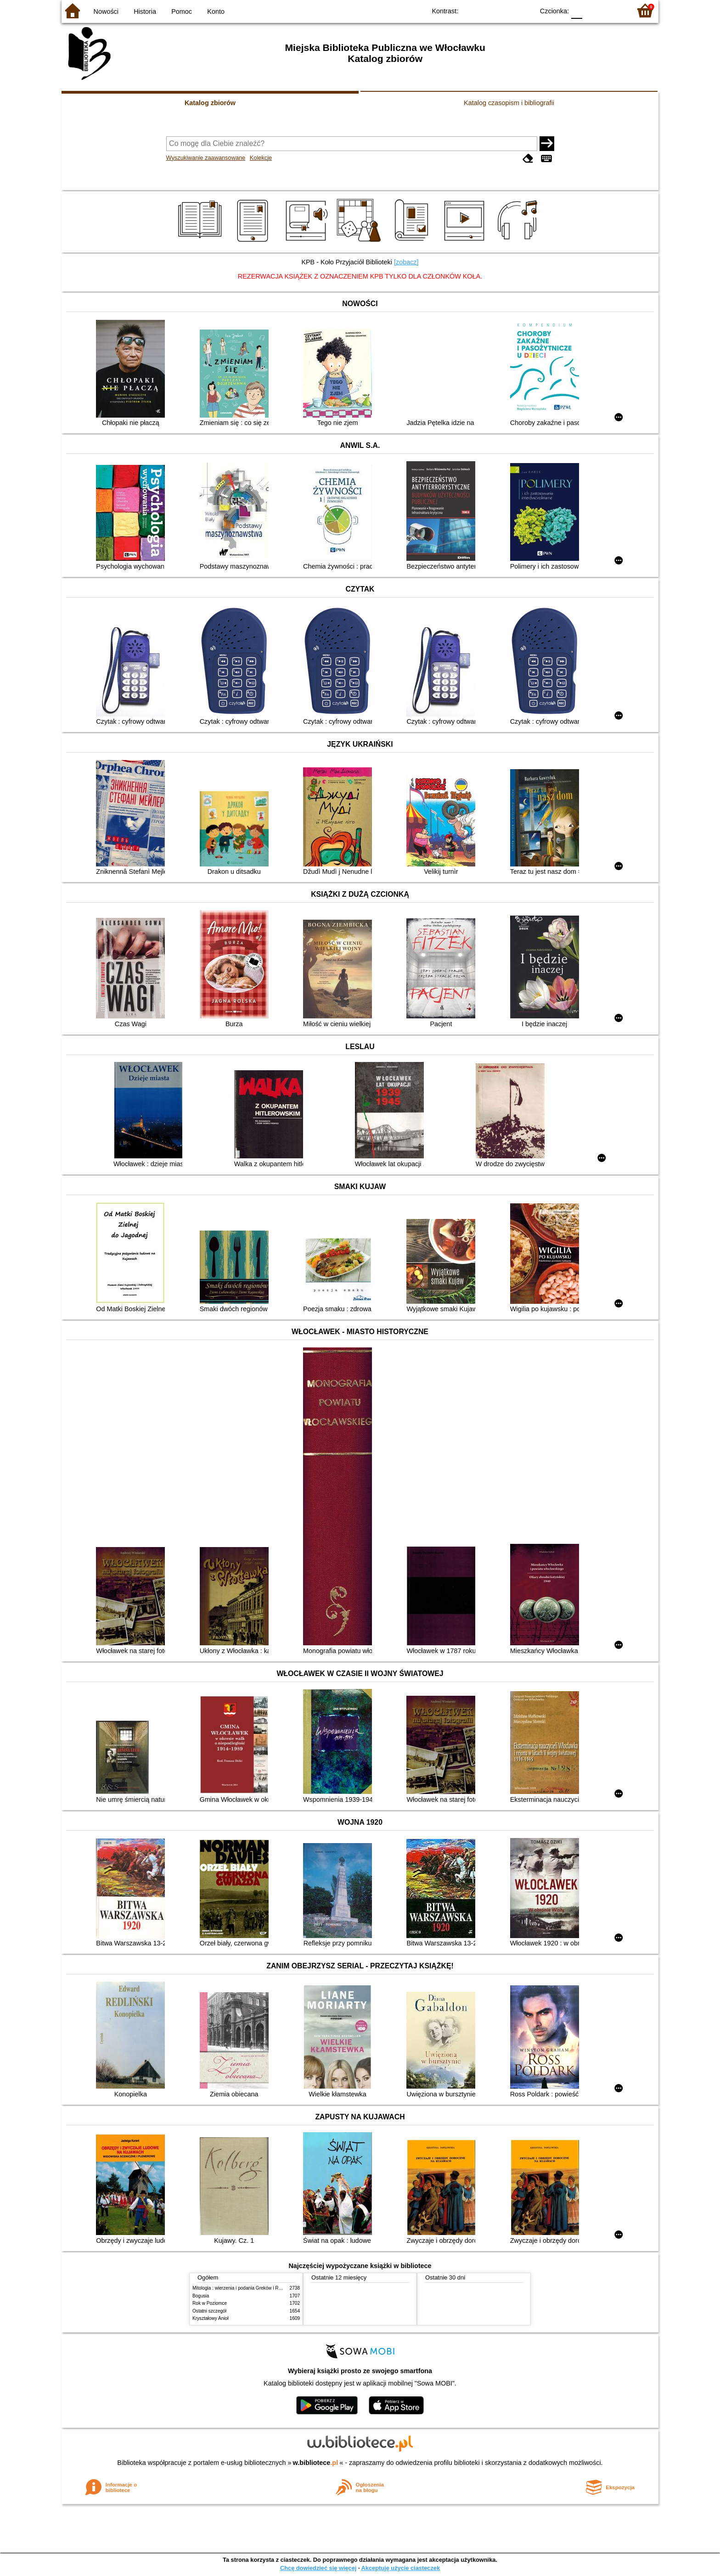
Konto (216, 11)
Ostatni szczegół (209, 2310)
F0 (576, 10)
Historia (145, 11)
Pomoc (181, 11)
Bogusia (200, 2295)
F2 (613, 10)
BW (487, 10)
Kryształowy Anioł (210, 2318)
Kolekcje (261, 157)
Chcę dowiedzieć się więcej (318, 2568)
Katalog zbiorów (210, 102)
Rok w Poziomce (209, 2303)
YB (506, 10)
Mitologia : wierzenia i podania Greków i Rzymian (242, 2288)
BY (524, 10)
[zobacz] (406, 262)
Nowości (106, 11)
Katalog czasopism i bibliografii (509, 102)
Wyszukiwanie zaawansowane (206, 157)
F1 (592, 10)
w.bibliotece (315, 2462)
